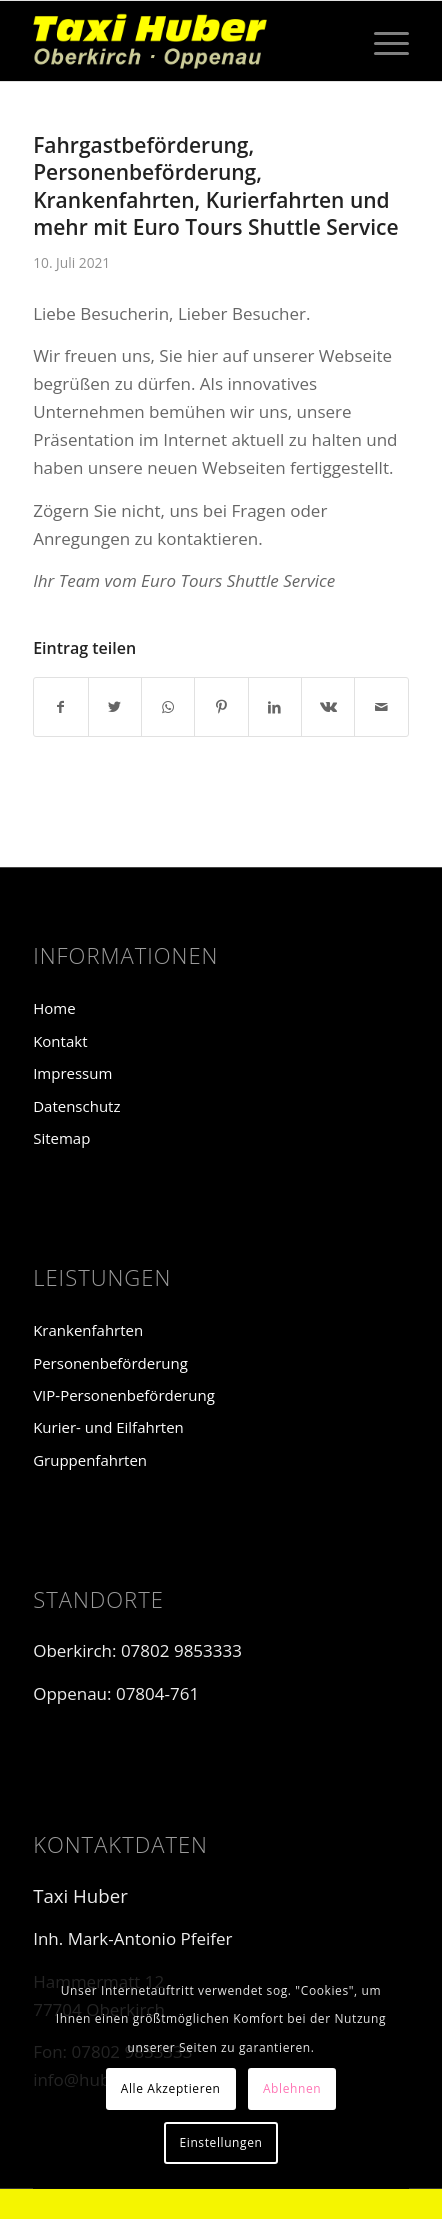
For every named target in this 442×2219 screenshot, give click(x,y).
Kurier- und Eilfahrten (108, 1427)
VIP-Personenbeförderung (124, 1395)
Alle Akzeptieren (171, 2088)
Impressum (72, 1073)
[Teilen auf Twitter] (115, 707)
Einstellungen (220, 2142)
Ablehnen (292, 2088)
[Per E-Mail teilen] (381, 707)
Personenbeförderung (110, 1363)
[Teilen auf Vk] (328, 707)
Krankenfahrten (88, 1330)
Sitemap (61, 1138)
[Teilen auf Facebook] (60, 707)
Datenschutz (76, 1106)
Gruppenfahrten (90, 1460)
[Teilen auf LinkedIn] (275, 707)
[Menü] (381, 41)
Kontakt (60, 1041)
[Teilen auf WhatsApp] (168, 707)
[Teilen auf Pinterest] (221, 707)
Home (54, 1008)
